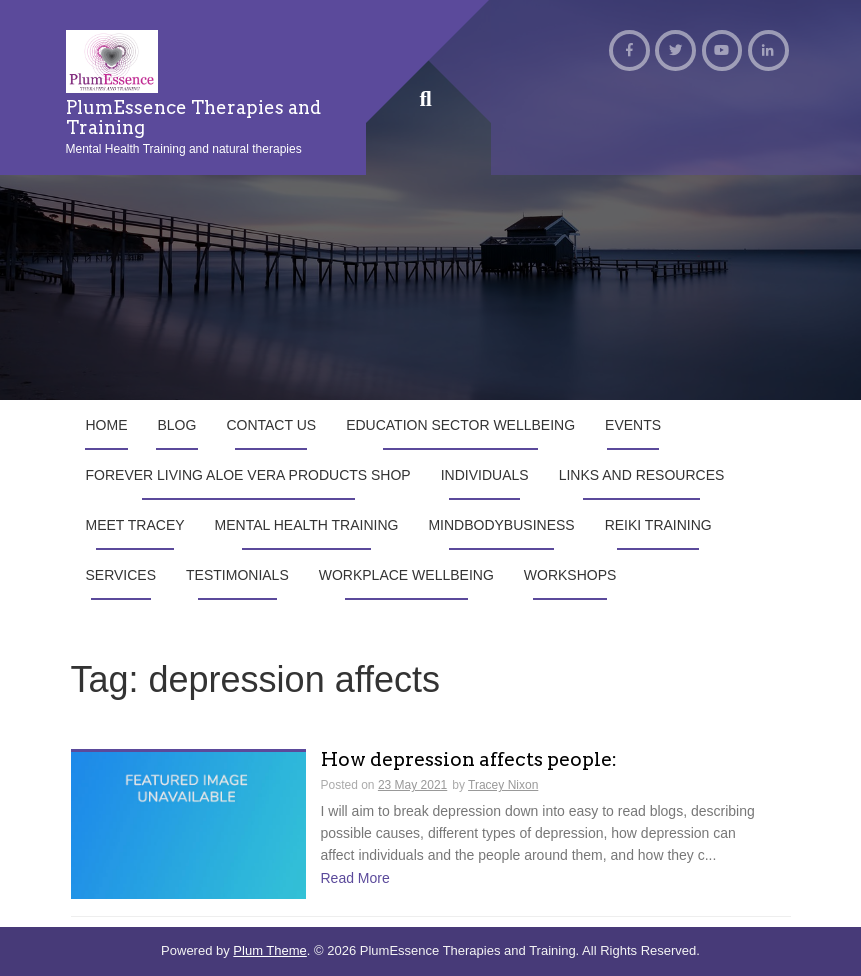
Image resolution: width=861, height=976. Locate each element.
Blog (177, 425)
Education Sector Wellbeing (460, 425)
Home (107, 425)
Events (633, 425)
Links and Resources (642, 475)
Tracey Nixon (503, 785)
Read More (355, 878)
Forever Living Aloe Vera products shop (248, 475)
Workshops (570, 575)
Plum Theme (269, 950)
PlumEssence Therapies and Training (193, 117)
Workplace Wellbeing (406, 575)
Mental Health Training (307, 525)
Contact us (271, 425)
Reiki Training (658, 525)
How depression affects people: (469, 760)
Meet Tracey (135, 525)
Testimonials (237, 575)
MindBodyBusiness (501, 525)
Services (121, 575)
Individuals (485, 475)
